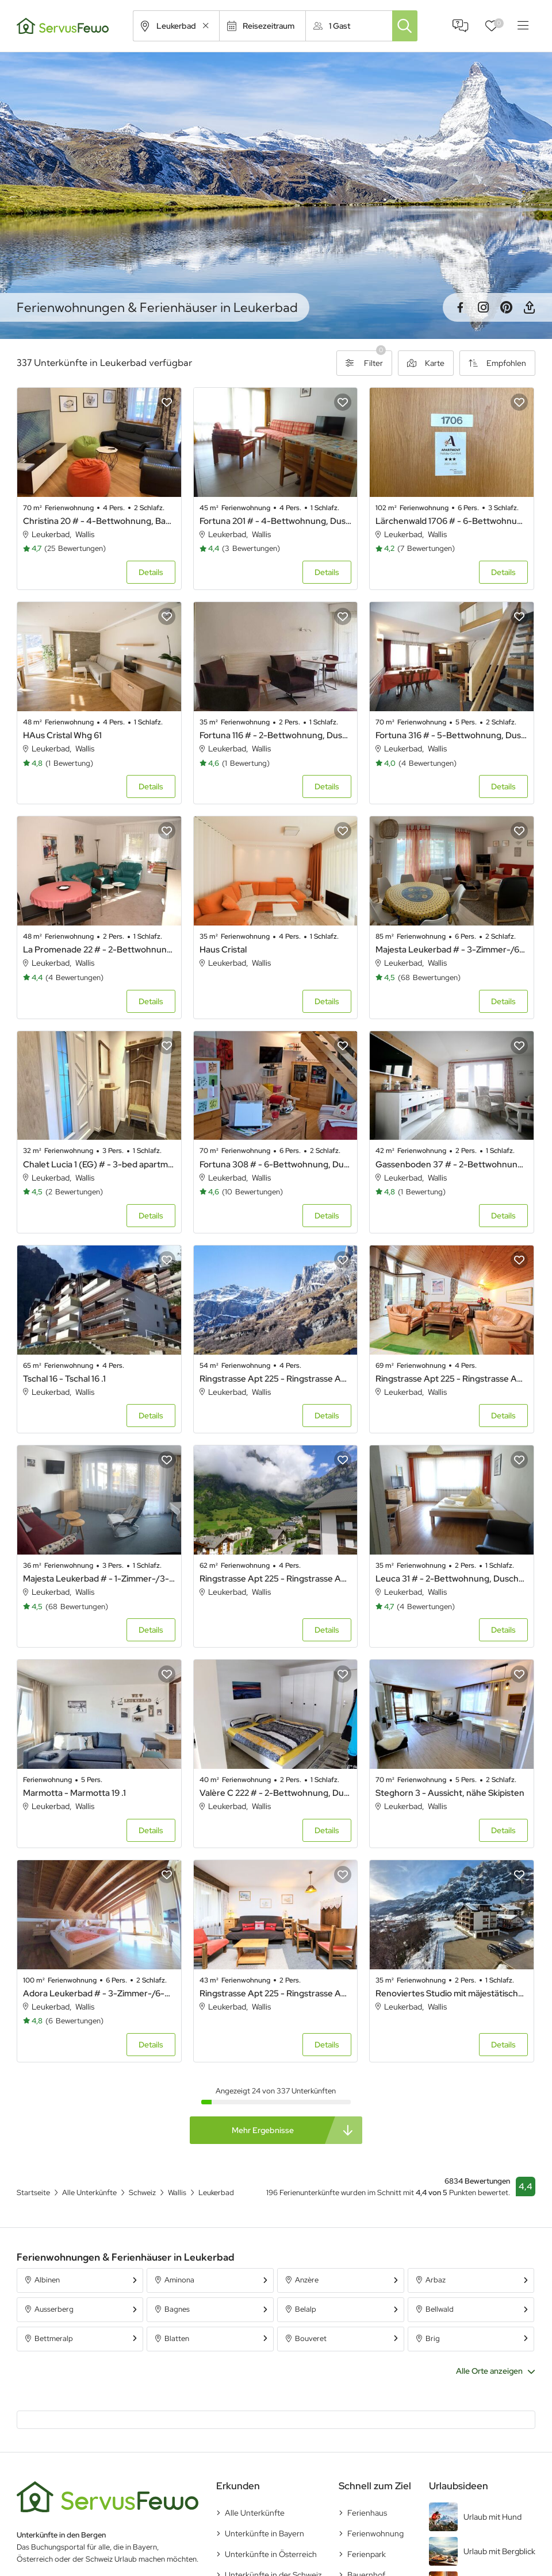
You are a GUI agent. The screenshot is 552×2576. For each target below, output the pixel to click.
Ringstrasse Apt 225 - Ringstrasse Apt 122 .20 (276, 1379)
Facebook (459, 307)
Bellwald (439, 2309)
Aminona (179, 2280)
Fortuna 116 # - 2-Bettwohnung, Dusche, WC (276, 735)
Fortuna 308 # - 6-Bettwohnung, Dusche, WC (276, 1164)
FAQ (460, 25)
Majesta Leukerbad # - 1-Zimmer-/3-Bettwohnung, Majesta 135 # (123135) (99, 1579)
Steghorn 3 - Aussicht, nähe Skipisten (449, 1793)
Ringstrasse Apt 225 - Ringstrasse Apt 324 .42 (276, 1579)
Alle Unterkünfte (255, 2513)
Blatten (176, 2338)
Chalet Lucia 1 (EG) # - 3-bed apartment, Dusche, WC (99, 1164)
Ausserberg (54, 2309)
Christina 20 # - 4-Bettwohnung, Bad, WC (99, 521)
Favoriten (499, 23)
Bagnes (177, 2309)
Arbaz (435, 2280)
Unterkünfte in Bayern (264, 2533)
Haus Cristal (223, 949)
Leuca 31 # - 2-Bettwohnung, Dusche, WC (451, 1579)
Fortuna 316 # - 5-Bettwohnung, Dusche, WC (451, 735)
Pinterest (506, 307)
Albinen (47, 2280)
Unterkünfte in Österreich (271, 2554)
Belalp (305, 2309)
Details (151, 572)
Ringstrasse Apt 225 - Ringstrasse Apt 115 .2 (276, 1993)
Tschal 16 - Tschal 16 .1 (64, 1379)
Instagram (482, 307)
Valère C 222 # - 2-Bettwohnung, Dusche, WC (276, 1793)
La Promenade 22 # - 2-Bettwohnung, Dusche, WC (99, 949)
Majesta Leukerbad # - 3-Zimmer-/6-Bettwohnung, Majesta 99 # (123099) (451, 949)
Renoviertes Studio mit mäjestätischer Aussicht (451, 1993)
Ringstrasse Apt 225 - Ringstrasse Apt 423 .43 (451, 1379)
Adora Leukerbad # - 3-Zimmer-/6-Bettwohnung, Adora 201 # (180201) (99, 1993)
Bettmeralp (53, 2338)
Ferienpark (366, 2554)
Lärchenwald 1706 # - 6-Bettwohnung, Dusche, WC (451, 521)
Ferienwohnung (375, 2533)
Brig (432, 2338)
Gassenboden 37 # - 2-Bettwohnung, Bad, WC (451, 1164)
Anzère (307, 2280)
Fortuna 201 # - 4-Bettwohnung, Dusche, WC (276, 521)
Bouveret (311, 2338)
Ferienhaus (367, 2513)
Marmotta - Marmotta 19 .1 (74, 1793)
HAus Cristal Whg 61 (62, 735)
